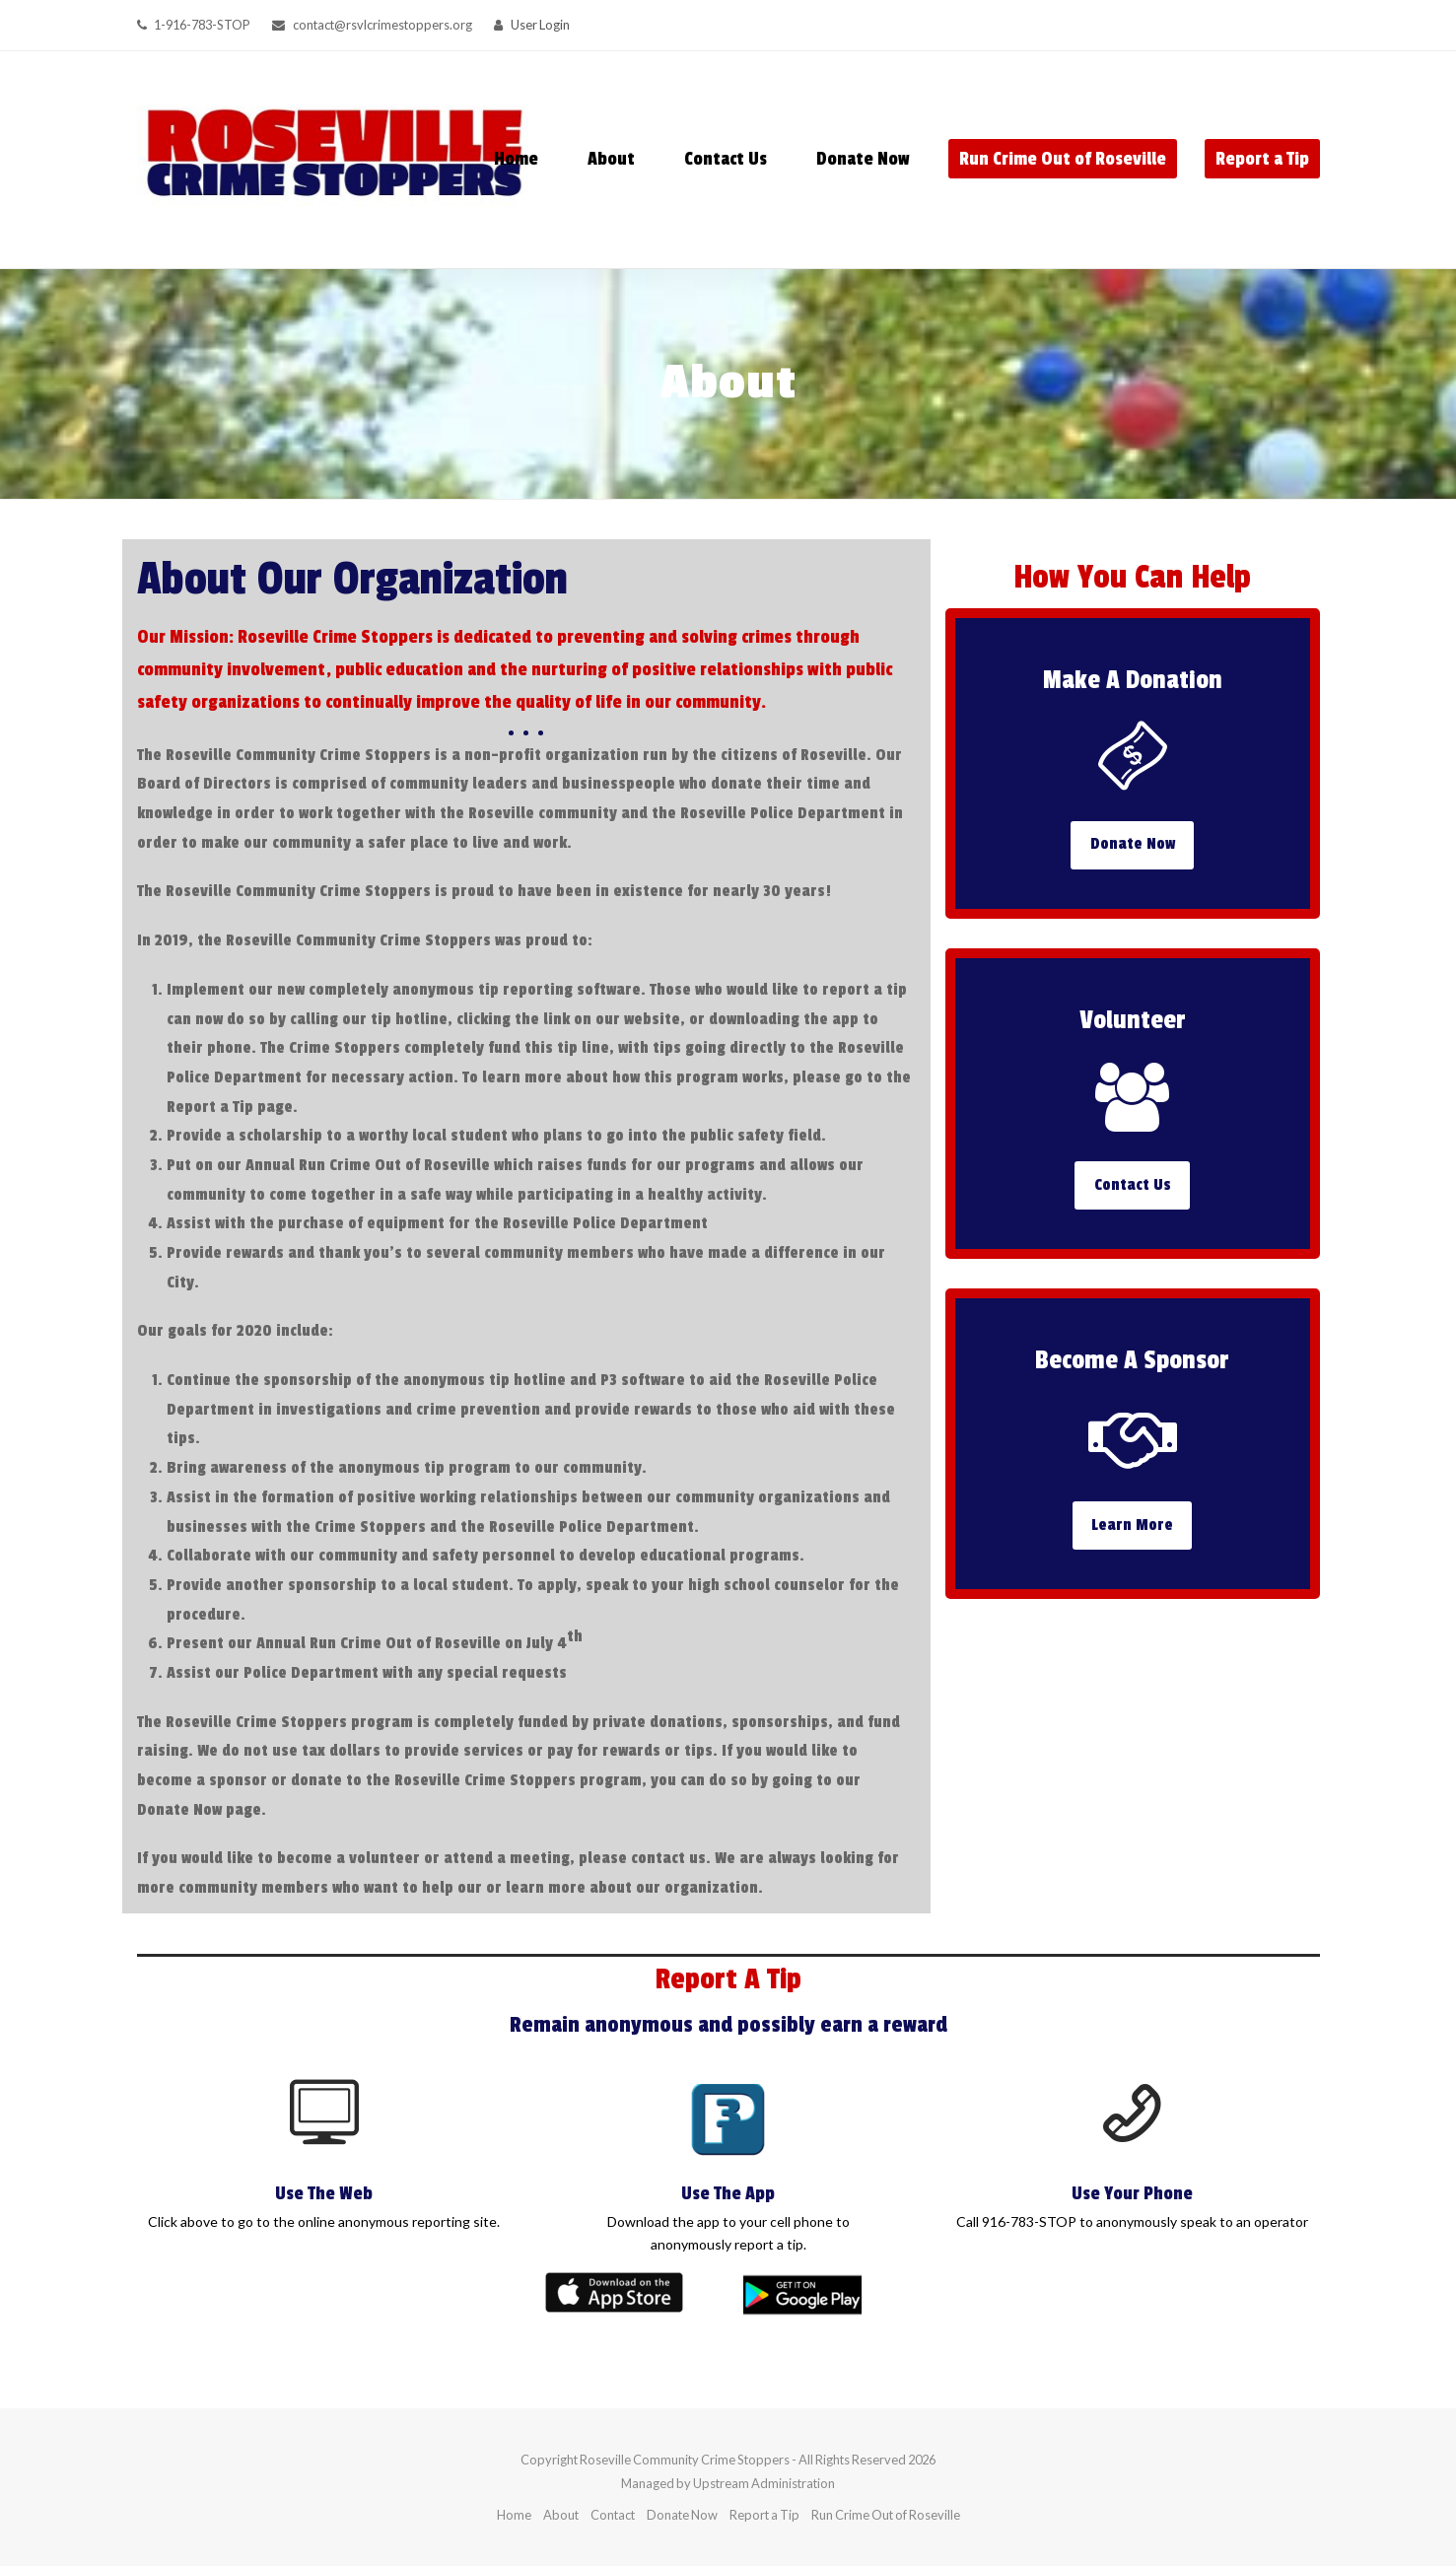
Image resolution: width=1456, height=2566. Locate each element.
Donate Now (682, 2515)
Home (514, 2515)
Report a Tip (764, 2515)
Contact (612, 2515)
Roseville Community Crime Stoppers (685, 2459)
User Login (540, 25)
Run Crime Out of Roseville (885, 2515)
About (561, 2515)
